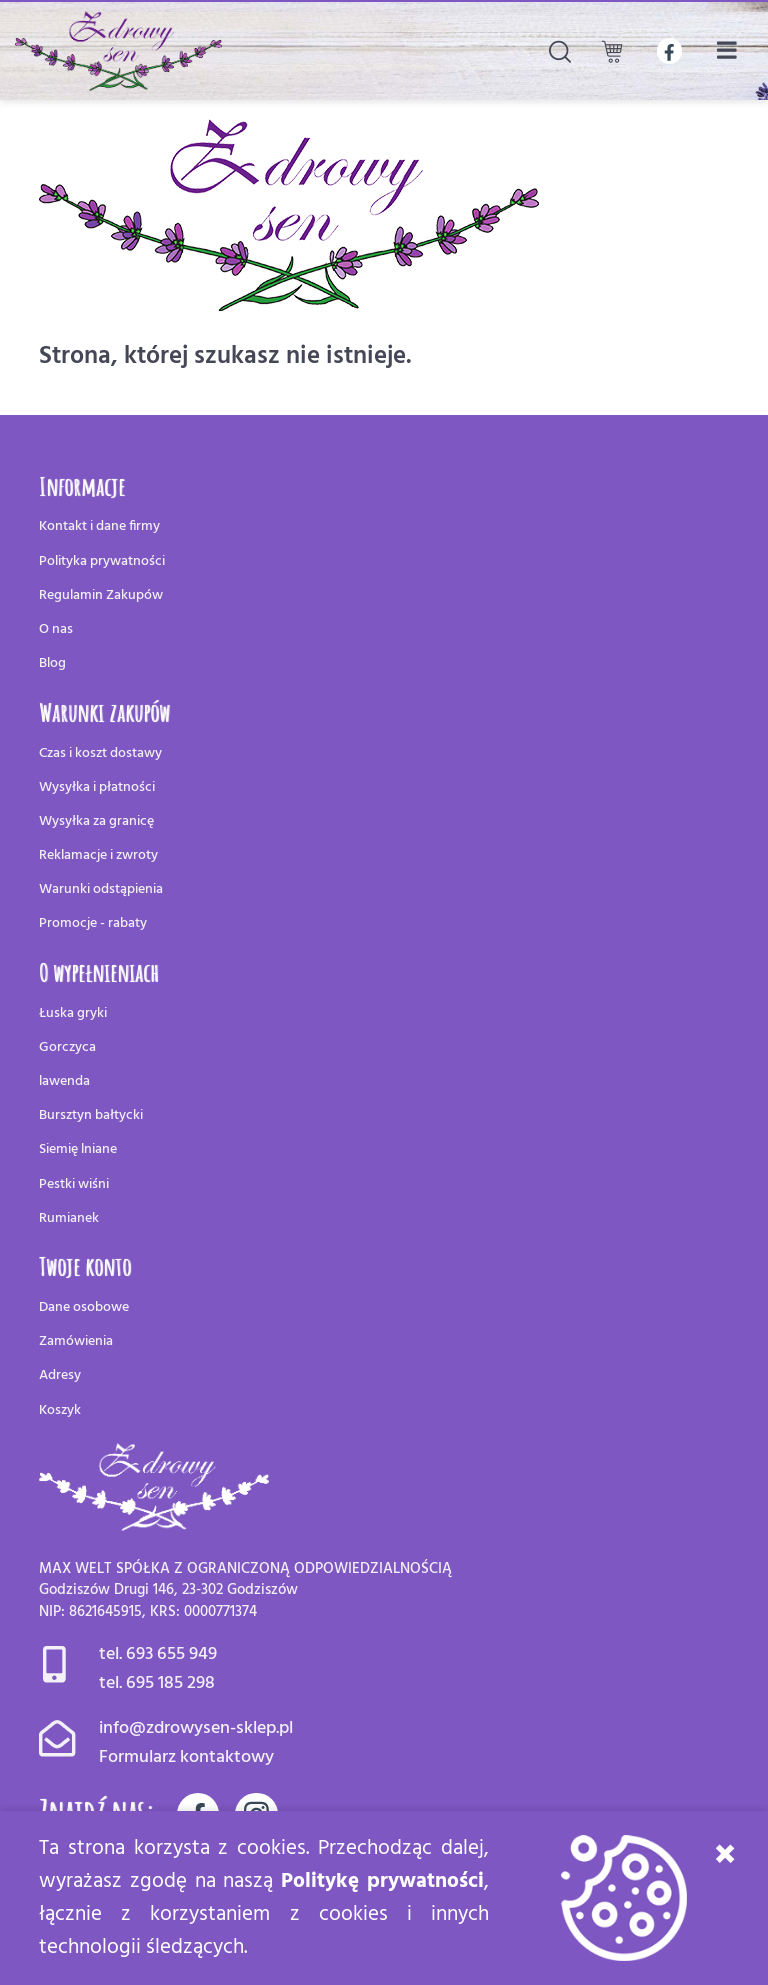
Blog (52, 663)
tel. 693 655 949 (158, 1654)
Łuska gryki (73, 1013)
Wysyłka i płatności (97, 787)
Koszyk (60, 1410)
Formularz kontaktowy (186, 1757)
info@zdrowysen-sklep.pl (196, 1728)
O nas (56, 629)
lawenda (64, 1081)
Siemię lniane (78, 1149)
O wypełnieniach (99, 972)
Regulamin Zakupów (101, 595)
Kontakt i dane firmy (99, 526)
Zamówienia (76, 1341)
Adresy (60, 1375)
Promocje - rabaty (93, 923)
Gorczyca (67, 1047)
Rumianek (69, 1218)
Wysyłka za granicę (96, 821)
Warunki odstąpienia (101, 889)
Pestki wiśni (74, 1184)
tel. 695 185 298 (157, 1683)
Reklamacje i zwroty (98, 855)
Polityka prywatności (102, 561)
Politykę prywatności (382, 1881)
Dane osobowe (84, 1307)
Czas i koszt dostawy (100, 753)
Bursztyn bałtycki (91, 1115)
